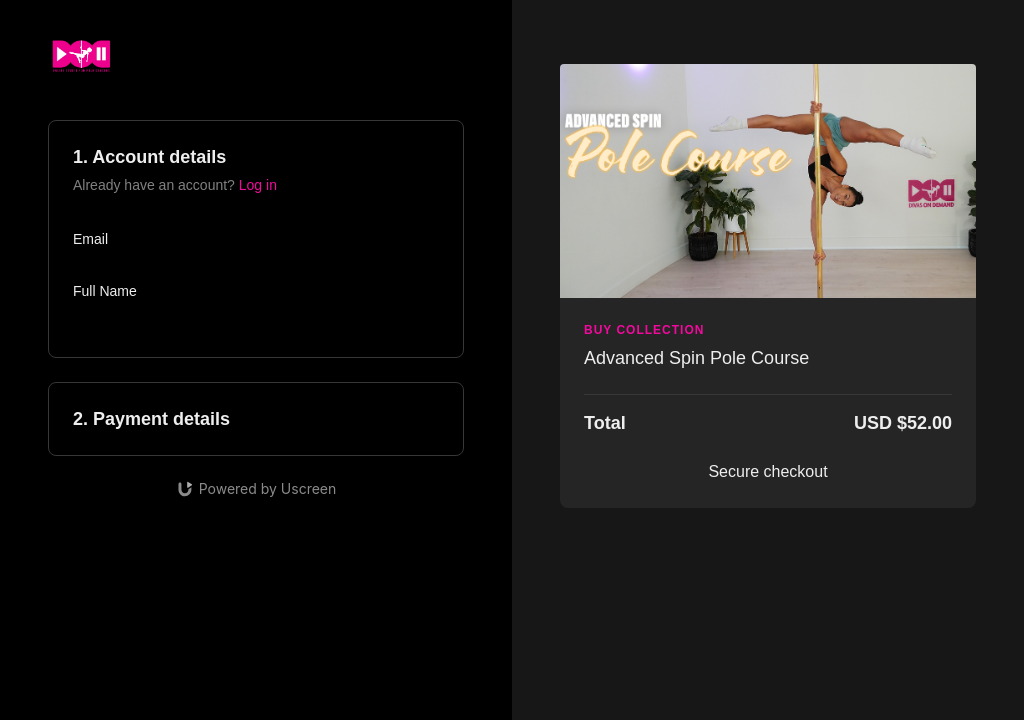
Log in (258, 185)
